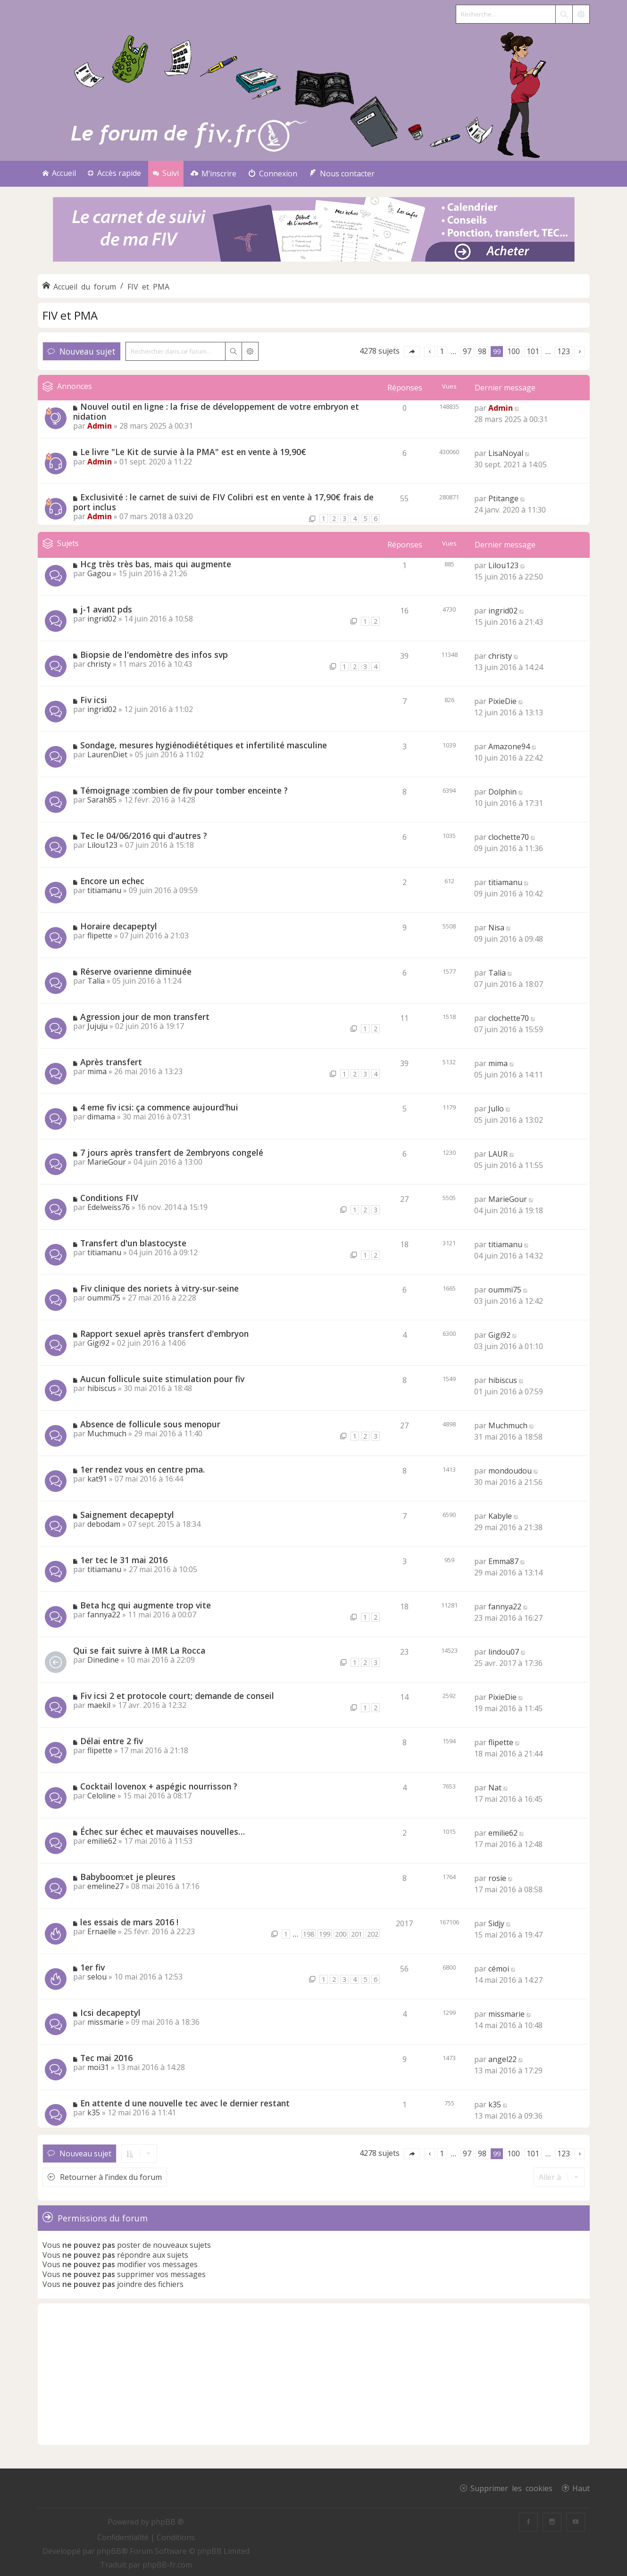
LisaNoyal (505, 453)
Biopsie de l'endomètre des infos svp (154, 654)
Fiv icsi (93, 699)
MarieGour (106, 1162)
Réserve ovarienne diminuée (136, 971)
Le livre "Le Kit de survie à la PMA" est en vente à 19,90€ (193, 451)
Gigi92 (98, 1343)
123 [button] (563, 351)
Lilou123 (503, 565)
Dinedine (103, 1660)
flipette (99, 935)
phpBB (109, 2551)
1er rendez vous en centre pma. (142, 1469)
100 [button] (513, 351)
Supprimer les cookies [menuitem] (511, 2488)
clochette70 (508, 837)
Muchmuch (106, 1433)
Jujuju (97, 1026)
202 (372, 1934)
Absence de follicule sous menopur (150, 1424)
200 (340, 1934)
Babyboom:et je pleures (128, 1876)
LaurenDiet (107, 754)
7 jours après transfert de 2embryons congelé (171, 1152)
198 (308, 1934)
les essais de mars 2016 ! (129, 1922)
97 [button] (467, 351)
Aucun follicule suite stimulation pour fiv (162, 1378)
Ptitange (503, 498)
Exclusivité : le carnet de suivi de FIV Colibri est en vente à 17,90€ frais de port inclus (223, 502)
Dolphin (502, 792)
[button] (412, 351)
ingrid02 (102, 618)
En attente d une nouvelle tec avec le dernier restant (185, 2103)
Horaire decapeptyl (118, 926)
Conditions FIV (109, 1197)
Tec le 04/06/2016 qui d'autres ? (143, 835)
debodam (103, 1524)
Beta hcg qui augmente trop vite (145, 1605)
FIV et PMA (70, 315)
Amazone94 (509, 746)
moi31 (98, 2067)
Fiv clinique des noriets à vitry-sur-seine (159, 1288)
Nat (495, 1787)
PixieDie (502, 701)
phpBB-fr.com (167, 2564)
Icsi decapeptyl (110, 2012)
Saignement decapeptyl (127, 1514)
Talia (96, 981)
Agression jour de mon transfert (144, 1016)
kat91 (97, 1479)
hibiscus (101, 1388)
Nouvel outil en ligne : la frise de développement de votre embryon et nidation (216, 411)
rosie (497, 1878)
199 (324, 1934)
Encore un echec (112, 880)
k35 (93, 2112)
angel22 (502, 2059)
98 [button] (482, 351)
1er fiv (92, 1967)
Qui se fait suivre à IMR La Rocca (139, 1650)
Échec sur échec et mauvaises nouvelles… (162, 1831)
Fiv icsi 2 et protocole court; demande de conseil (177, 1695)
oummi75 (103, 1297)
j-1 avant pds (106, 609)
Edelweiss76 (108, 1207)
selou (97, 1976)
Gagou (99, 573)
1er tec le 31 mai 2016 (123, 1559)
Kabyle (500, 1516)
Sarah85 (102, 800)
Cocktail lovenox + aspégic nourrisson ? (158, 1786)
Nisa (496, 927)
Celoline (101, 1795)
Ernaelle (101, 1931)
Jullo (496, 1108)
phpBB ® (167, 2522)
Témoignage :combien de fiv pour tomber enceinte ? (184, 790)
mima (97, 1071)
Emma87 (503, 1561)
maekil (98, 1705)
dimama (101, 1116)
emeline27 (105, 1886)
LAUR (498, 1154)
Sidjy (496, 1923)
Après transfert (111, 1062)
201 (356, 1934)
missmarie (105, 2022)
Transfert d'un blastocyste (133, 1243)
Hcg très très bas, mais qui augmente (155, 564)
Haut (581, 2488)
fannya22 (103, 1614)
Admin (99, 426)
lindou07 (503, 1652)
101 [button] (533, 351)
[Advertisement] (313, 2374)
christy (99, 664)
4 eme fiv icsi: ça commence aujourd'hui (159, 1107)
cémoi (498, 1968)
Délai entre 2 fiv (111, 1741)
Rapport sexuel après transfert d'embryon (164, 1333)
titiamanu (104, 890)
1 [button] (442, 351)
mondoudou (510, 1471)
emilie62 (102, 1841)
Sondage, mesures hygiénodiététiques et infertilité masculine (203, 745)
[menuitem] (213, 174)
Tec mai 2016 (106, 2057)
